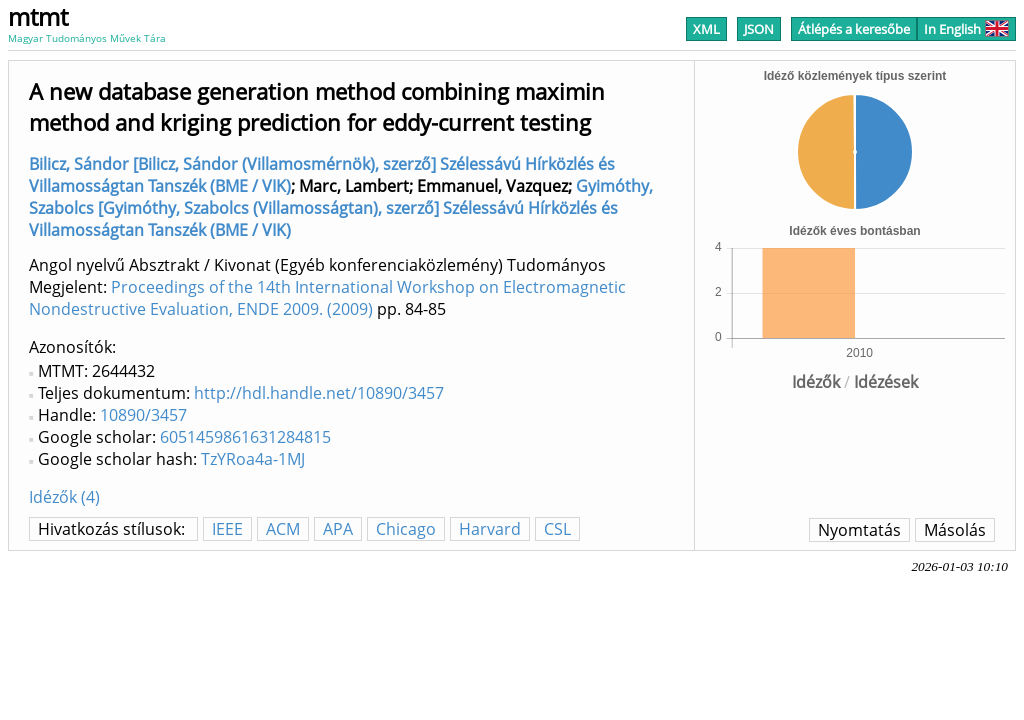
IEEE (227, 529)
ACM (283, 529)
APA (338, 529)
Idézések (886, 382)
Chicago (406, 529)
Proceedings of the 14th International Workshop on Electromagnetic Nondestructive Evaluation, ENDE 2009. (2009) (327, 298)
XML (706, 29)
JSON (759, 29)
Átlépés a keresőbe (854, 29)
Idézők (816, 382)
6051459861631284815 (245, 437)
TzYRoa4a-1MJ (253, 459)
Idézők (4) (64, 497)
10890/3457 (143, 415)
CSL (557, 529)
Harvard (490, 529)
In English (966, 29)
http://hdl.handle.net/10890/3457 (319, 393)
